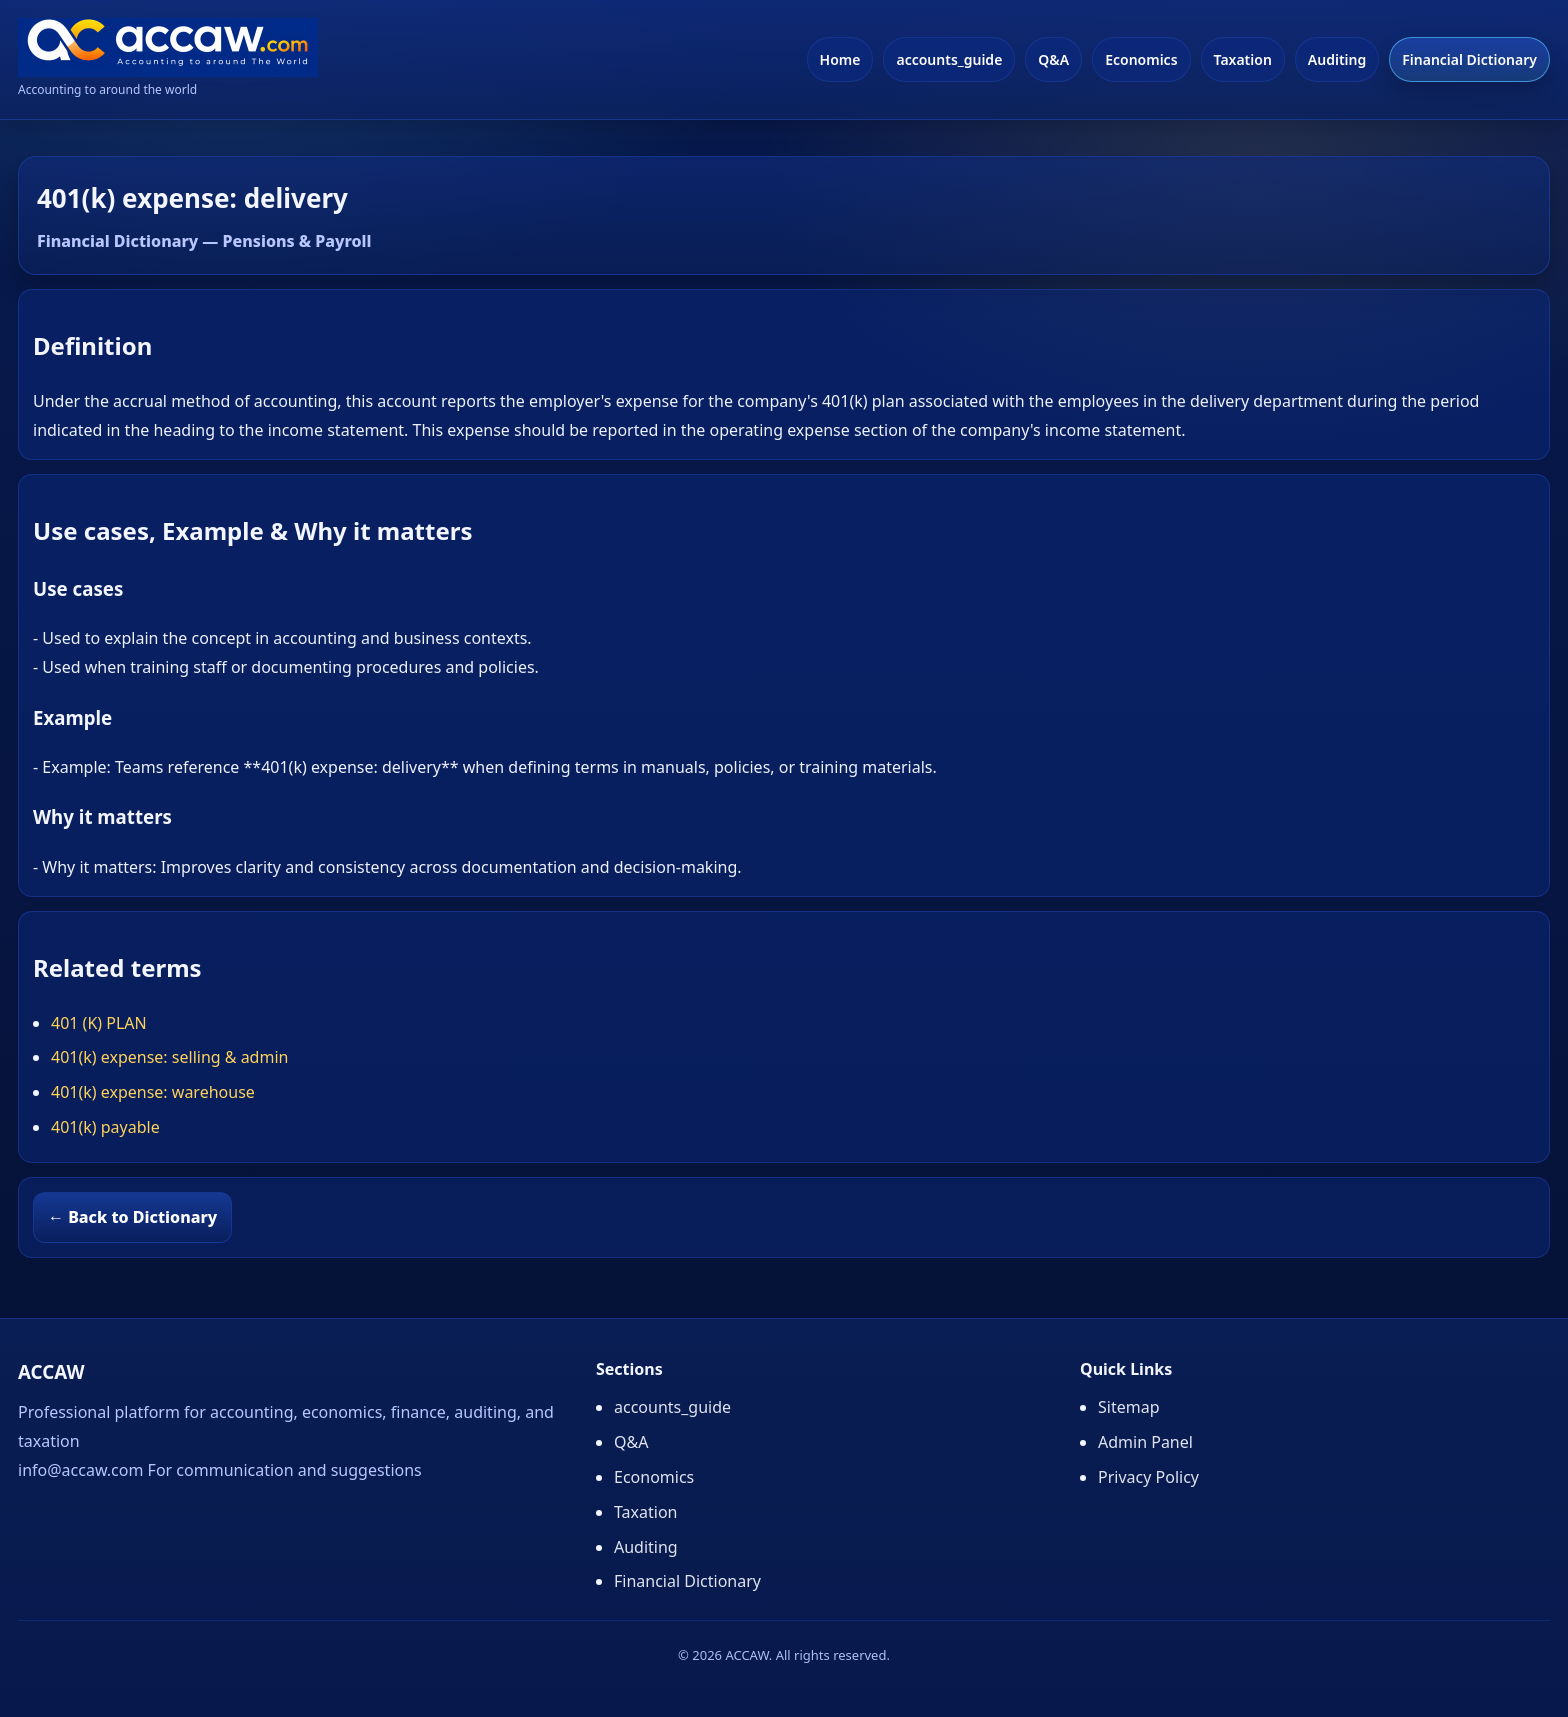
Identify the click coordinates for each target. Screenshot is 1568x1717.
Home (840, 59)
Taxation (1243, 59)
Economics (1141, 59)
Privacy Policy (1148, 1477)
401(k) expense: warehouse (153, 1092)
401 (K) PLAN (99, 1023)
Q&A (1053, 59)
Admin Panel (1145, 1442)
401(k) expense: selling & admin (169, 1057)
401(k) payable (105, 1127)
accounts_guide (949, 59)
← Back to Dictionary (132, 1217)
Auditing (1337, 59)
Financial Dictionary (1469, 59)
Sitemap (1129, 1407)
